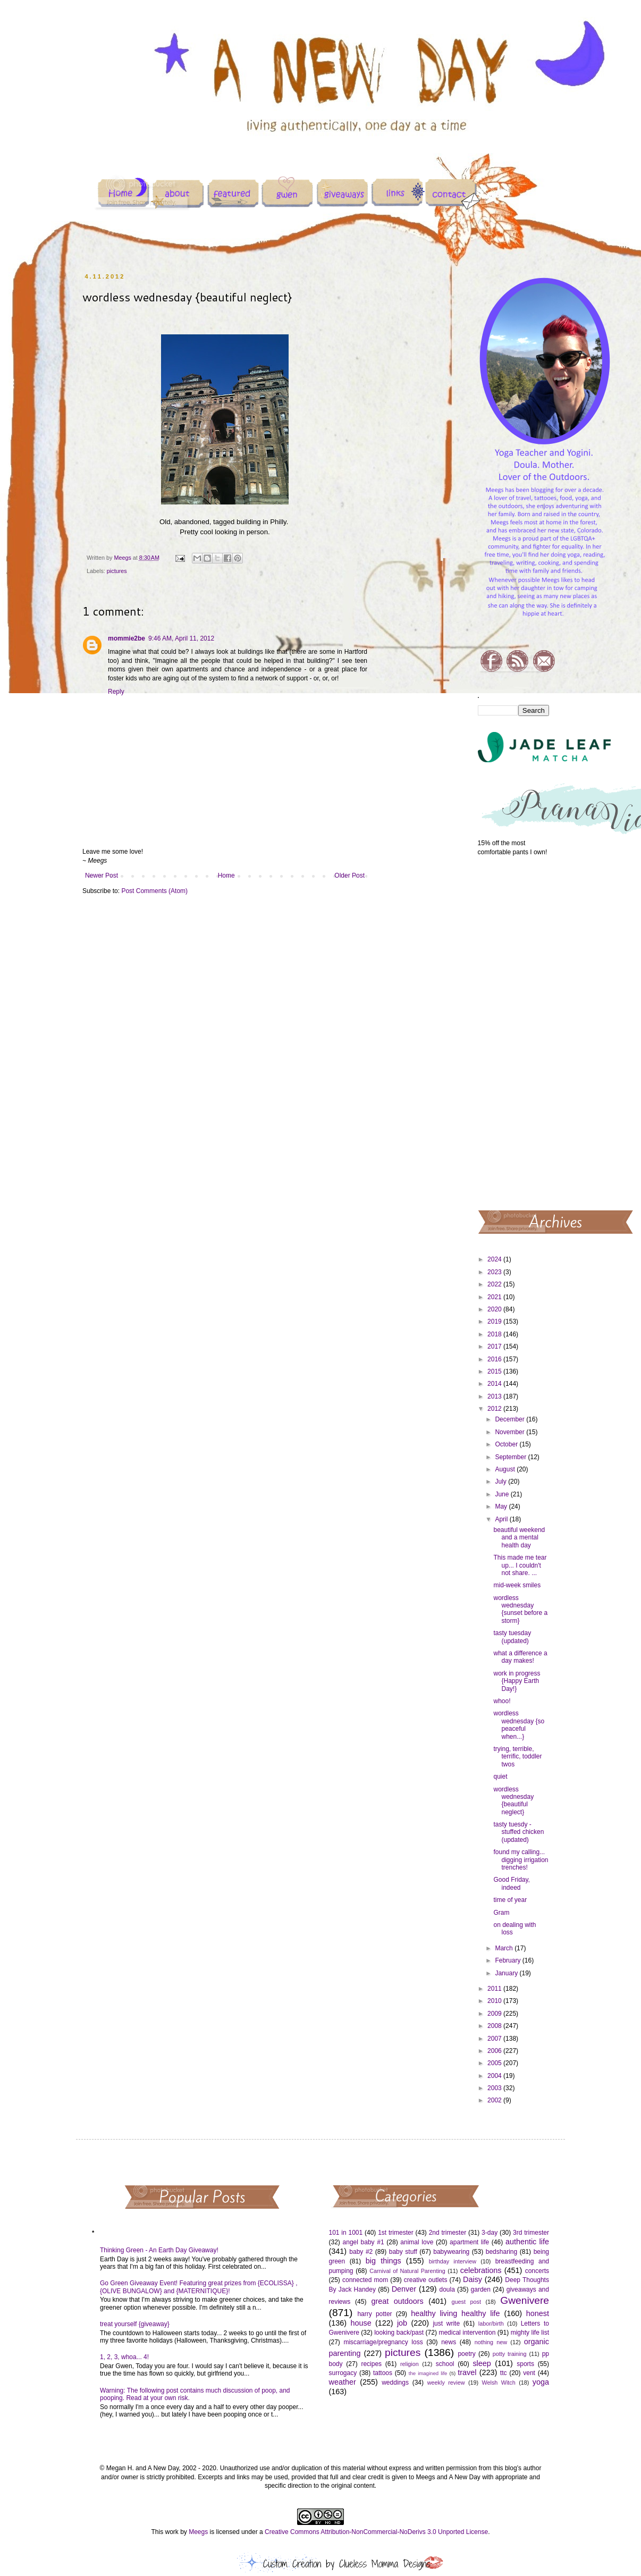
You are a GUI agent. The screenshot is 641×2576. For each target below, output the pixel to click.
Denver (404, 2289)
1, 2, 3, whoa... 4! (124, 2357)
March (505, 1948)
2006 (495, 2051)
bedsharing (501, 2251)
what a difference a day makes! (520, 1656)
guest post (466, 2302)
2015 (495, 1371)
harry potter (374, 2314)
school (445, 2364)
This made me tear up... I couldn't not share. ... (519, 1565)
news (448, 2342)
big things (383, 2261)
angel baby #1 (363, 2242)
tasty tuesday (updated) (512, 1636)
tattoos (382, 2373)
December (510, 1419)
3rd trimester (531, 2232)
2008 (495, 2026)
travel (467, 2372)
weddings (395, 2382)
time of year (510, 1900)
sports (525, 2364)
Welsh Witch (499, 2382)
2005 (495, 2063)
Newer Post (101, 875)
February (508, 1960)
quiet (500, 1776)
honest (537, 2313)
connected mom (365, 2280)
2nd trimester (448, 2232)
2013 (495, 1396)
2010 (495, 2001)
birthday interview (452, 2261)
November (510, 1432)
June (502, 1494)
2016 (495, 1359)
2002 (495, 2100)
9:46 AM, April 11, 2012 (181, 638)
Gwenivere (524, 2300)
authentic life (527, 2241)
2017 (495, 1346)
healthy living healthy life (455, 2313)
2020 (495, 1309)
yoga (541, 2382)
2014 (495, 1383)
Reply (116, 691)
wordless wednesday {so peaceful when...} (518, 1725)
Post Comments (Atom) (154, 891)
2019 (495, 1321)
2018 (495, 1334)
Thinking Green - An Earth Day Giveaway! (159, 2250)
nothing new (491, 2342)
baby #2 (361, 2251)
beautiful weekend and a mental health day (519, 1537)
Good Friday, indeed (511, 1883)
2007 (495, 2038)
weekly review (446, 2382)
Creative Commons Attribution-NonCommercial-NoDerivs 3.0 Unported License (376, 2532)
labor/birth (491, 2323)
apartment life (469, 2242)
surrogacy (343, 2373)
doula (446, 2289)
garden (481, 2289)
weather (342, 2382)
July (501, 1481)
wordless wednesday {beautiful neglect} (513, 1801)
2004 (495, 2076)
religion (409, 2364)
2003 (495, 2088)
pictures (117, 571)
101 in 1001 (346, 2232)
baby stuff (403, 2251)
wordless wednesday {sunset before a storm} (520, 1609)
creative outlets (426, 2280)
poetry (466, 2354)
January (507, 1973)
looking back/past (399, 2332)
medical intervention (466, 2332)
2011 (495, 1988)
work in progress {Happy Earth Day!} (516, 1681)
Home (226, 875)
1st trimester (396, 2232)
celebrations (481, 2270)
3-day (489, 2232)
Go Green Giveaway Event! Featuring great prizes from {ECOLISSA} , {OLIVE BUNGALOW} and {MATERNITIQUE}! (199, 2286)
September (511, 1457)
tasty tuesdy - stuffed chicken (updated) (518, 1832)
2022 (495, 1284)
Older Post (349, 875)
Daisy (472, 2279)
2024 (495, 1259)
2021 (495, 1297)
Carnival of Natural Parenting (407, 2271)
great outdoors (397, 2301)
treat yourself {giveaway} (135, 2324)
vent (529, 2373)
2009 (495, 2013)
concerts (537, 2271)
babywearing (451, 2251)
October (507, 1444)
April (502, 1519)
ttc (503, 2373)
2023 (495, 1272)
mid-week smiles (517, 1585)
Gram (501, 1912)
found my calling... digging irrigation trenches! (520, 1859)
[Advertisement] (514, 1032)
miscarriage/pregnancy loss (383, 2342)
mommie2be (126, 638)
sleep (482, 2363)
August (506, 1469)
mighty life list (530, 2332)
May (502, 1506)
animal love (416, 2242)
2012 (495, 1408)
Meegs (198, 2532)
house (360, 2323)
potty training (510, 2354)
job (402, 2323)
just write (446, 2323)
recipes (371, 2364)
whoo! (501, 1701)
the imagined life (428, 2373)
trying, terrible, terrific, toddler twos (517, 1756)
